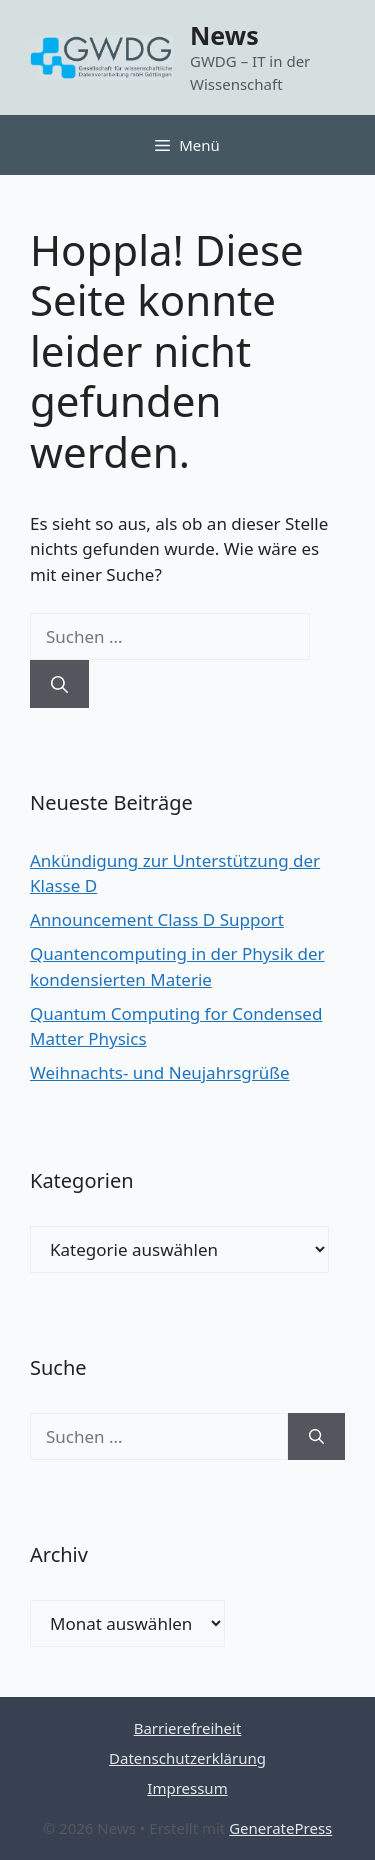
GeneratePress (280, 1828)
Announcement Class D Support (157, 919)
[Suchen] (59, 684)
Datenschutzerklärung (187, 1758)
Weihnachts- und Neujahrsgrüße (160, 1072)
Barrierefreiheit (188, 1728)
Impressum (187, 1788)
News (224, 35)
